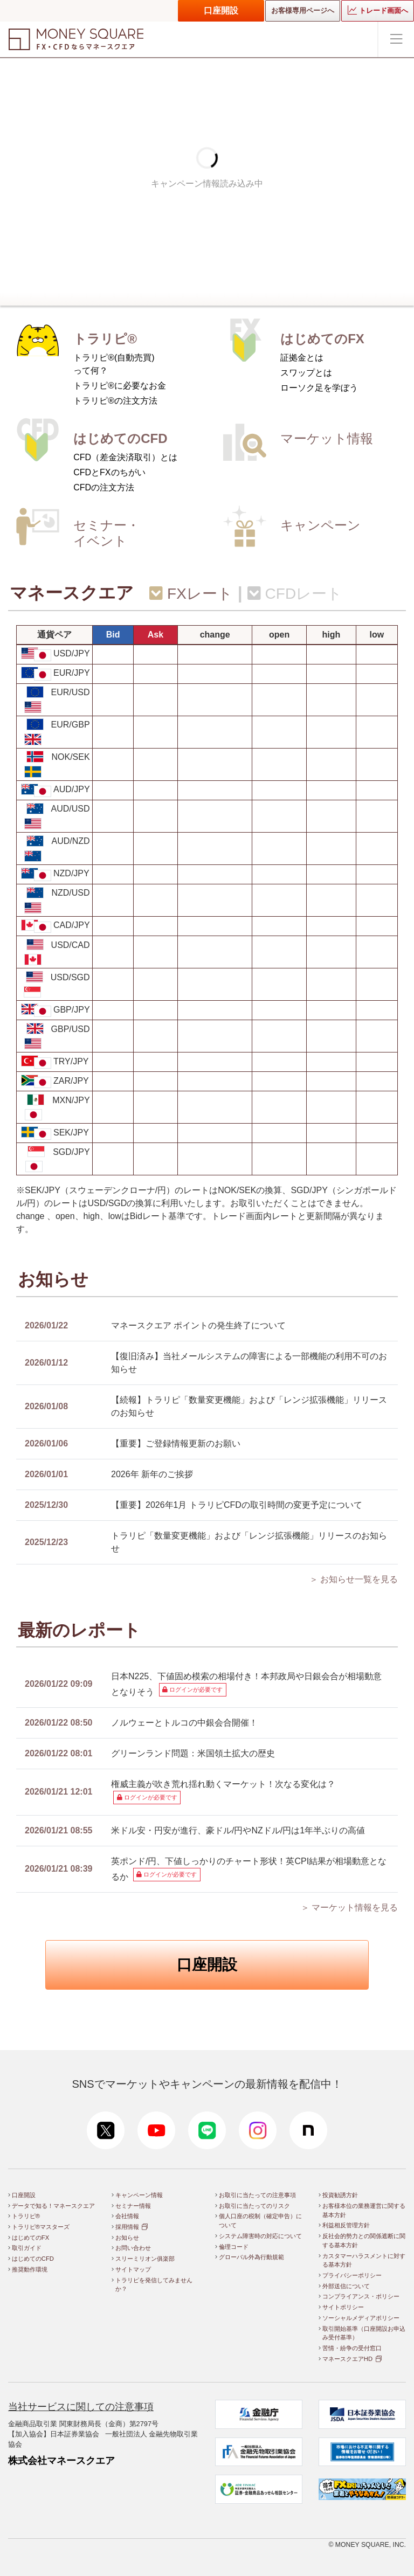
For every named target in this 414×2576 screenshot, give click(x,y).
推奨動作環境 (29, 2269)
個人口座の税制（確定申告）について (260, 2220)
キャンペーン (320, 525)
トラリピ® (105, 338)
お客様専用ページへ (302, 10)
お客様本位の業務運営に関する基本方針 (363, 2210)
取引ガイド (27, 2248)
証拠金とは (301, 357)
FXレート (191, 593)
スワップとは (306, 372)
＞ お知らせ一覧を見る (353, 1579)
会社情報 (127, 2216)
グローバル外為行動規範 (251, 2257)
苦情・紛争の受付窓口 (352, 2348)
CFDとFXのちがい (109, 472)
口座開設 (221, 10)
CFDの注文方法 (103, 487)
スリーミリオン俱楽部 (145, 2258)
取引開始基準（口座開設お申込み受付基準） (363, 2333)
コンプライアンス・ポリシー (360, 2296)
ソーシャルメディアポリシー (360, 2318)
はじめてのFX (322, 338)
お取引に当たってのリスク (254, 2206)
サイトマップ (133, 2269)
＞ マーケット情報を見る (349, 1907)
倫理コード (234, 2246)
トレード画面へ (378, 10)
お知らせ (127, 2237)
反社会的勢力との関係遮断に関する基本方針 (363, 2240)
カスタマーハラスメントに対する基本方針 (363, 2260)
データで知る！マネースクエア (53, 2206)
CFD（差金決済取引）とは (125, 457)
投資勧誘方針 (340, 2195)
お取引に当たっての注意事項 (257, 2195)
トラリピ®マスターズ (41, 2227)
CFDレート (295, 593)
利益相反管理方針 (346, 2225)
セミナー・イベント (106, 533)
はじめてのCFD (120, 438)
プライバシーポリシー (352, 2275)
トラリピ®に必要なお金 (119, 385)
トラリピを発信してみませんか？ (153, 2285)
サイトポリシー (343, 2307)
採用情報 (127, 2227)
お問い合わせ (133, 2248)
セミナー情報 (133, 2206)
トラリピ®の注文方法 (115, 400)
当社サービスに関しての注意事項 (81, 2406)
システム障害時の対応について (260, 2236)
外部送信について (346, 2286)
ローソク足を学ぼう (319, 387)
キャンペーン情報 (139, 2195)
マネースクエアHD (347, 2359)
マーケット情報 (326, 438)
